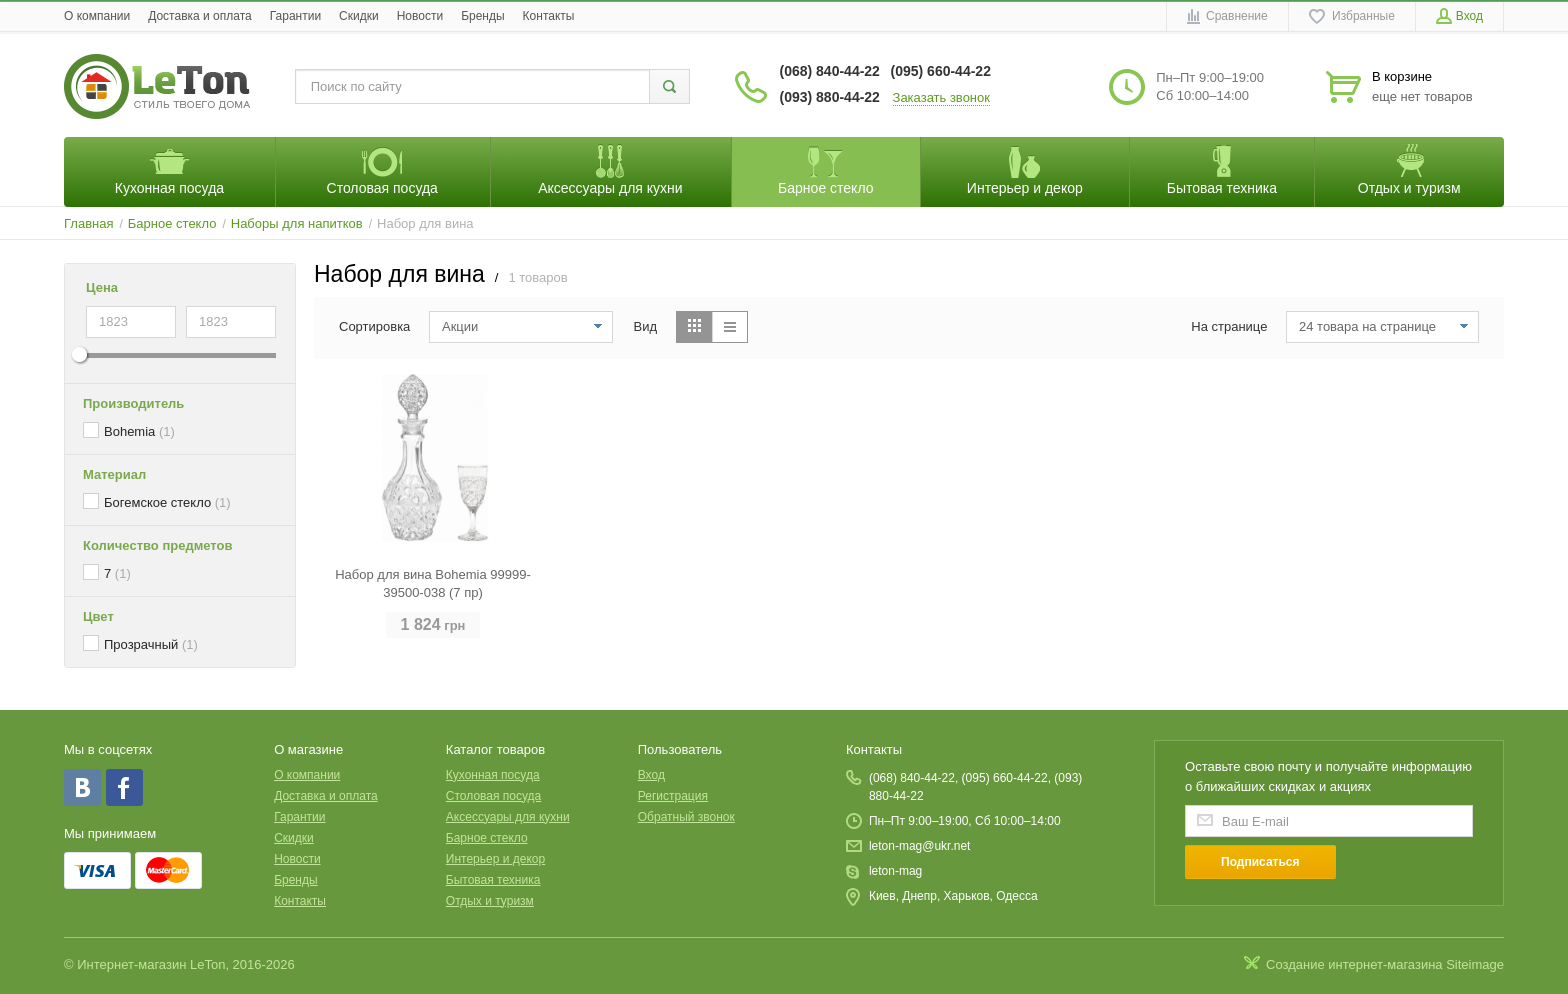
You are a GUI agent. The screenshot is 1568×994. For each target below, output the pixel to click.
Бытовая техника (493, 880)
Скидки (359, 16)
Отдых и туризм (490, 901)
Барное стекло (487, 838)
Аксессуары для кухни (508, 817)
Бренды (482, 16)
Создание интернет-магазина (1354, 964)
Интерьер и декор (495, 859)
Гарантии (295, 16)
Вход (651, 775)
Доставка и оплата (200, 16)
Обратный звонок (686, 817)
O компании (97, 16)
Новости (420, 16)
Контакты (549, 16)
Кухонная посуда (493, 775)
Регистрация (673, 796)
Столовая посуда (493, 796)
